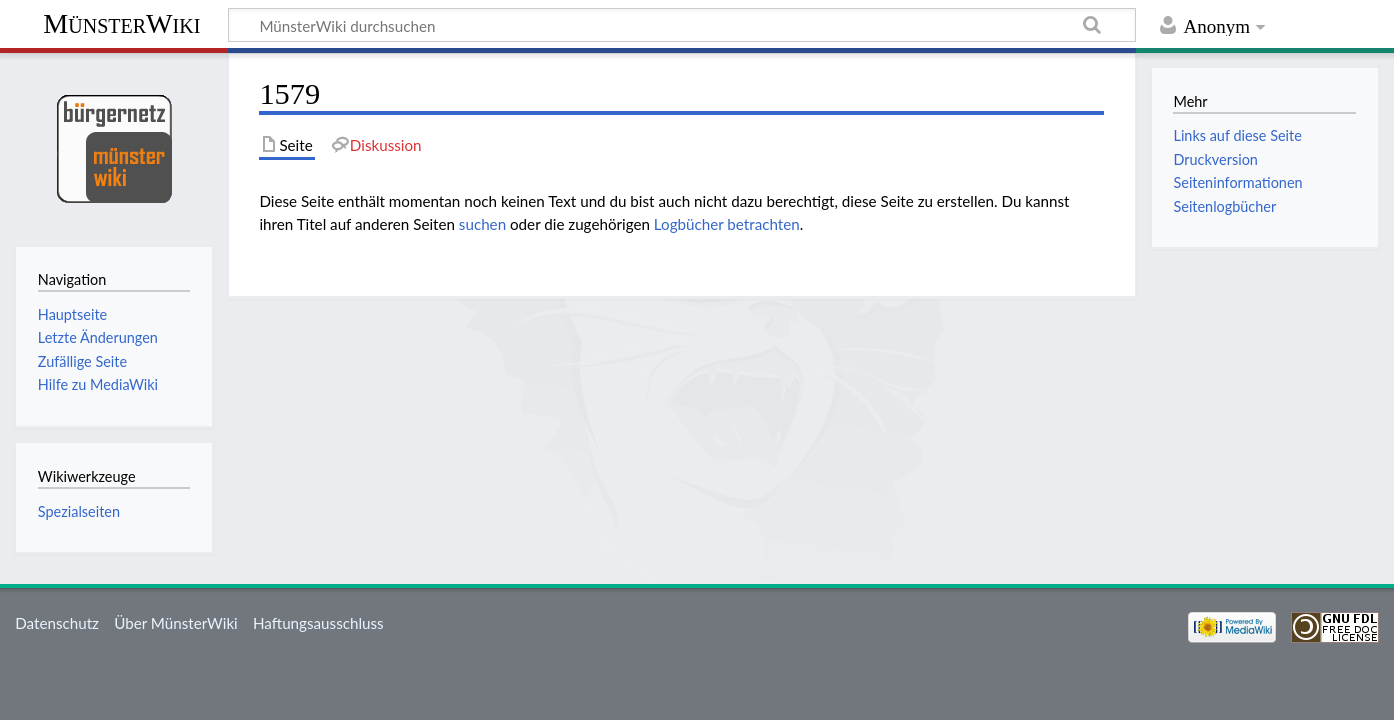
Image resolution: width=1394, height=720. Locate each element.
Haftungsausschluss (318, 623)
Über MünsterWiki (176, 623)
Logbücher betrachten (727, 224)
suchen (482, 224)
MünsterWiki (121, 23)
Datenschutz (57, 623)
